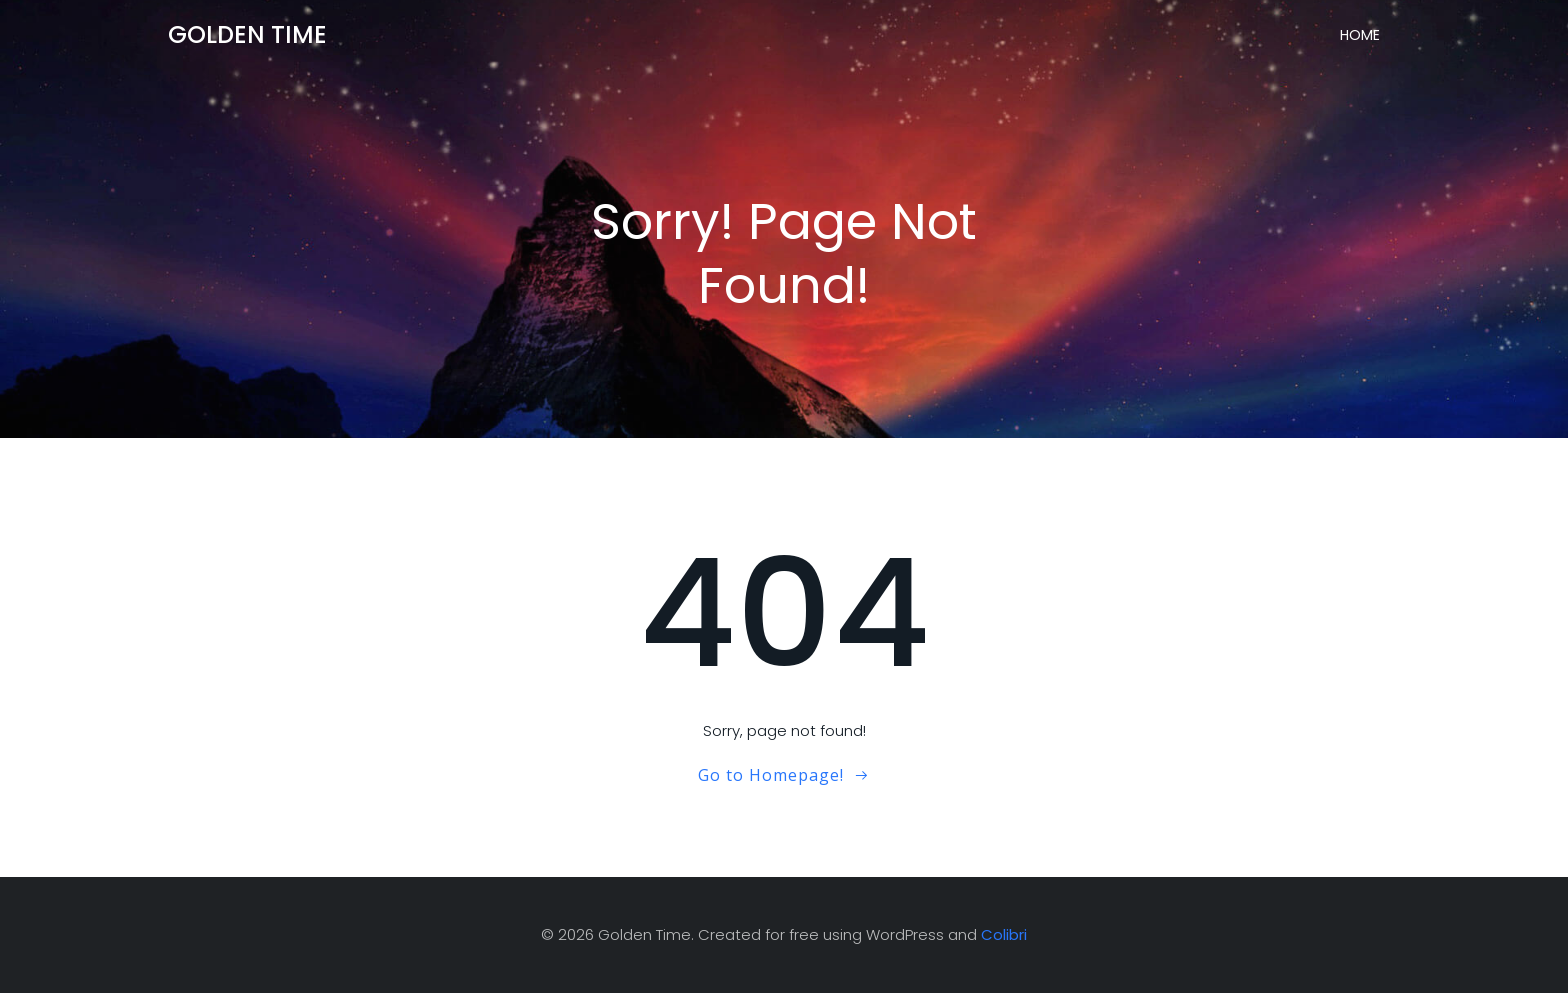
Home (1360, 35)
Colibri (1004, 934)
